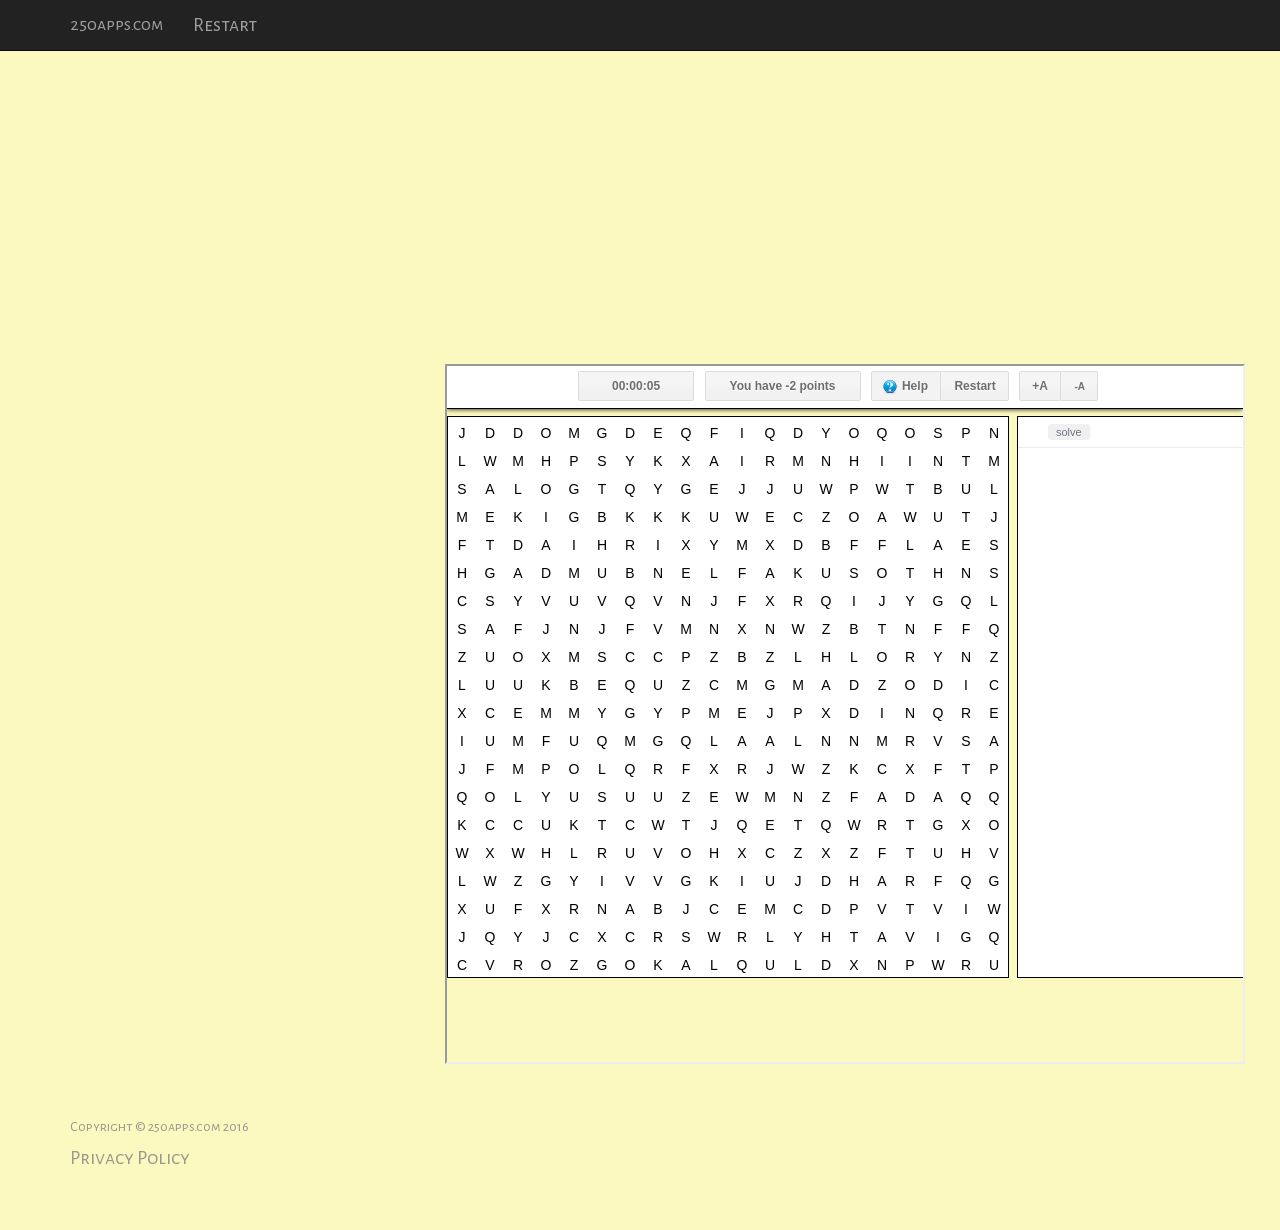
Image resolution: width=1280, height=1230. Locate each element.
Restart (225, 25)
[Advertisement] (640, 207)
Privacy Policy (130, 1158)
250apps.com (116, 25)
